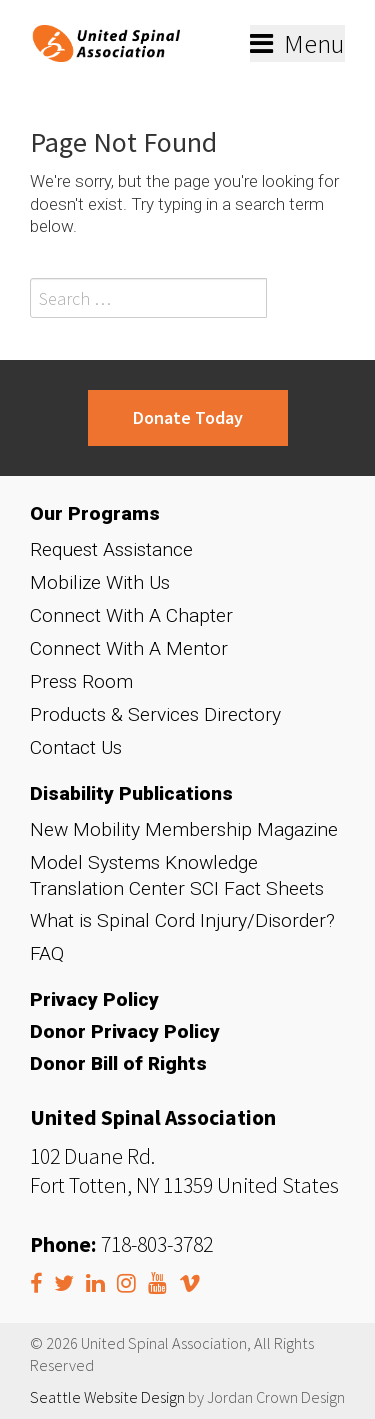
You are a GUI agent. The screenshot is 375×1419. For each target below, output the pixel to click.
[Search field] (148, 298)
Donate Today (188, 417)
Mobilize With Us (100, 582)
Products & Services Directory (155, 714)
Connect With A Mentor (129, 648)
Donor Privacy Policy (125, 1031)
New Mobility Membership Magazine (184, 829)
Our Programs (95, 513)
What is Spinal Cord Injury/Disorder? (182, 920)
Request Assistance (111, 549)
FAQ (47, 953)
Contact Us (76, 747)
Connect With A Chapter (131, 615)
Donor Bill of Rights (118, 1063)
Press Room (81, 681)
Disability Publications (131, 793)
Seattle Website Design (107, 1397)
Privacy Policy (94, 999)
